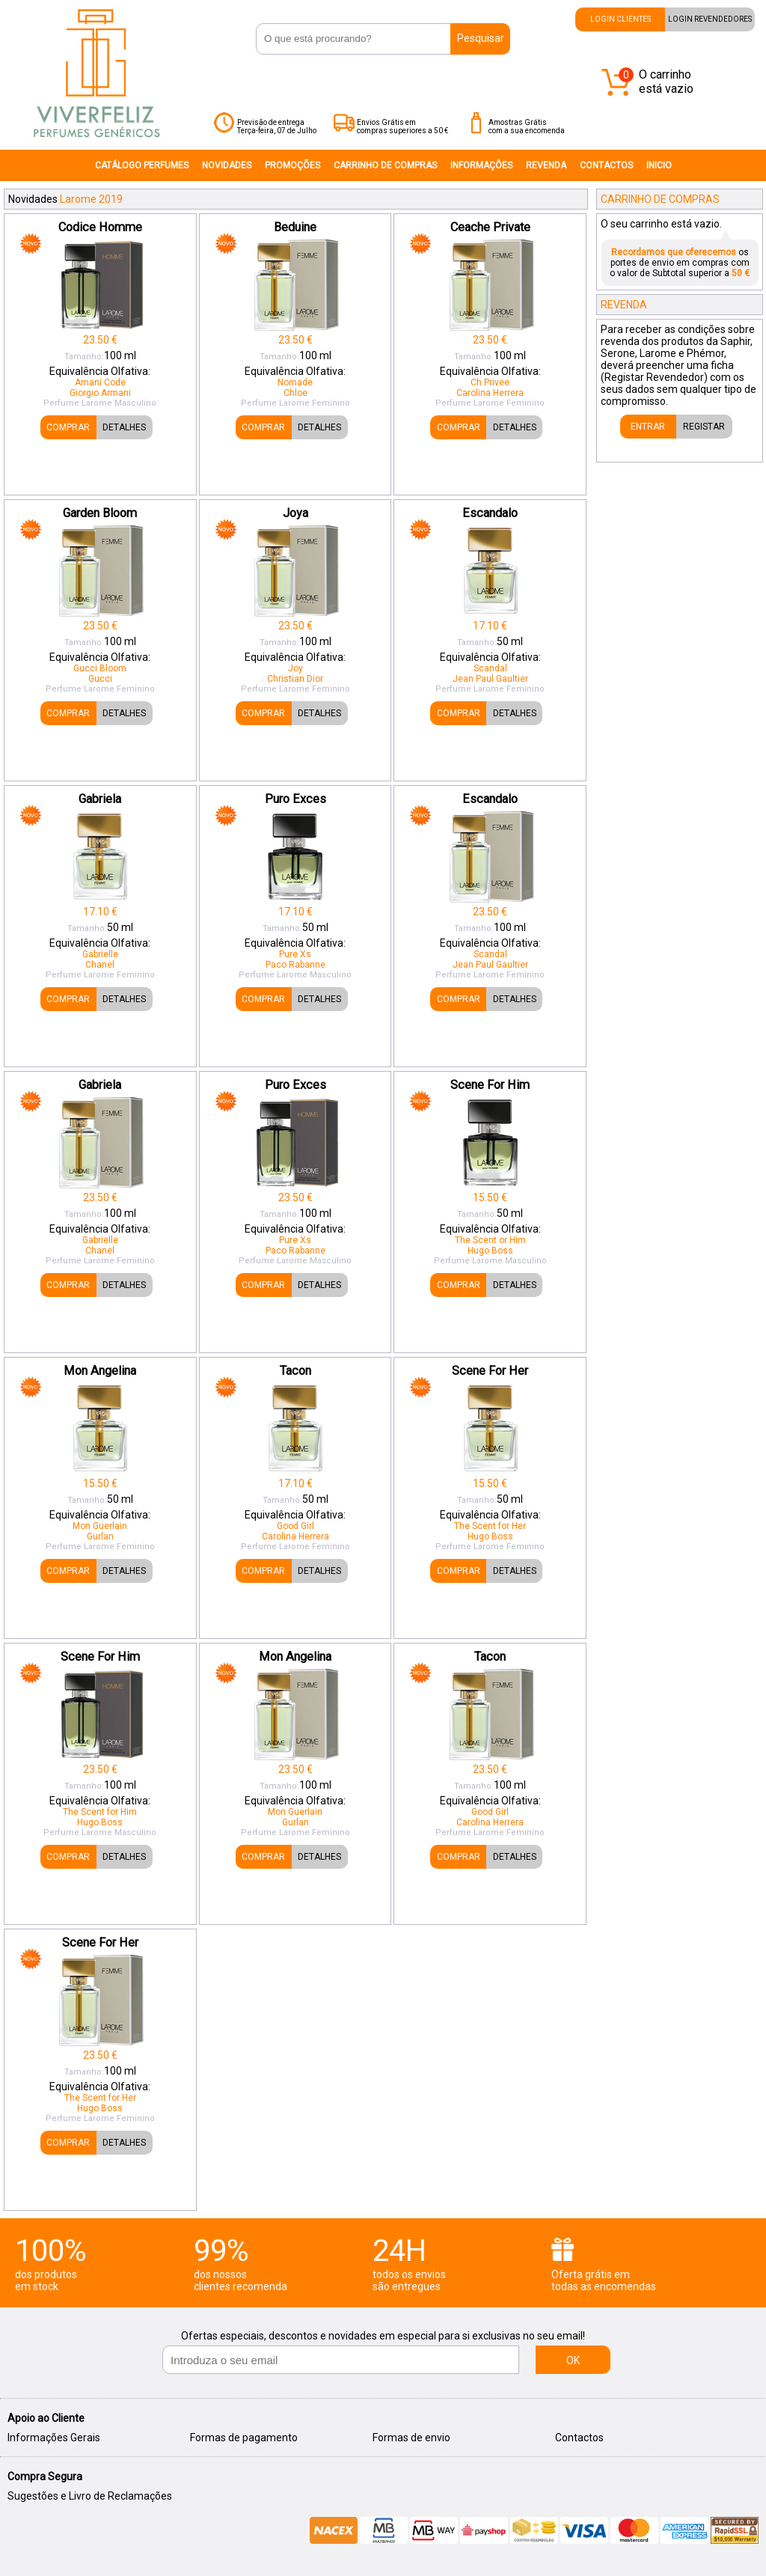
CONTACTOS (606, 165)
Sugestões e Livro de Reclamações (89, 2496)
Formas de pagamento (244, 2438)
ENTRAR (648, 426)
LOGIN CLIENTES (620, 19)
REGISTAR (704, 426)
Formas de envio (411, 2438)
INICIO (659, 165)
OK (573, 2360)
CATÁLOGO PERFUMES (142, 165)
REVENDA (546, 165)
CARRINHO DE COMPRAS (385, 165)
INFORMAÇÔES (481, 165)
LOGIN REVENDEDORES (710, 19)
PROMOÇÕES (292, 165)
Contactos (579, 2438)
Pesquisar (480, 38)
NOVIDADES (226, 165)
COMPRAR (68, 427)
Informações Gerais (53, 2438)
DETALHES (124, 427)
